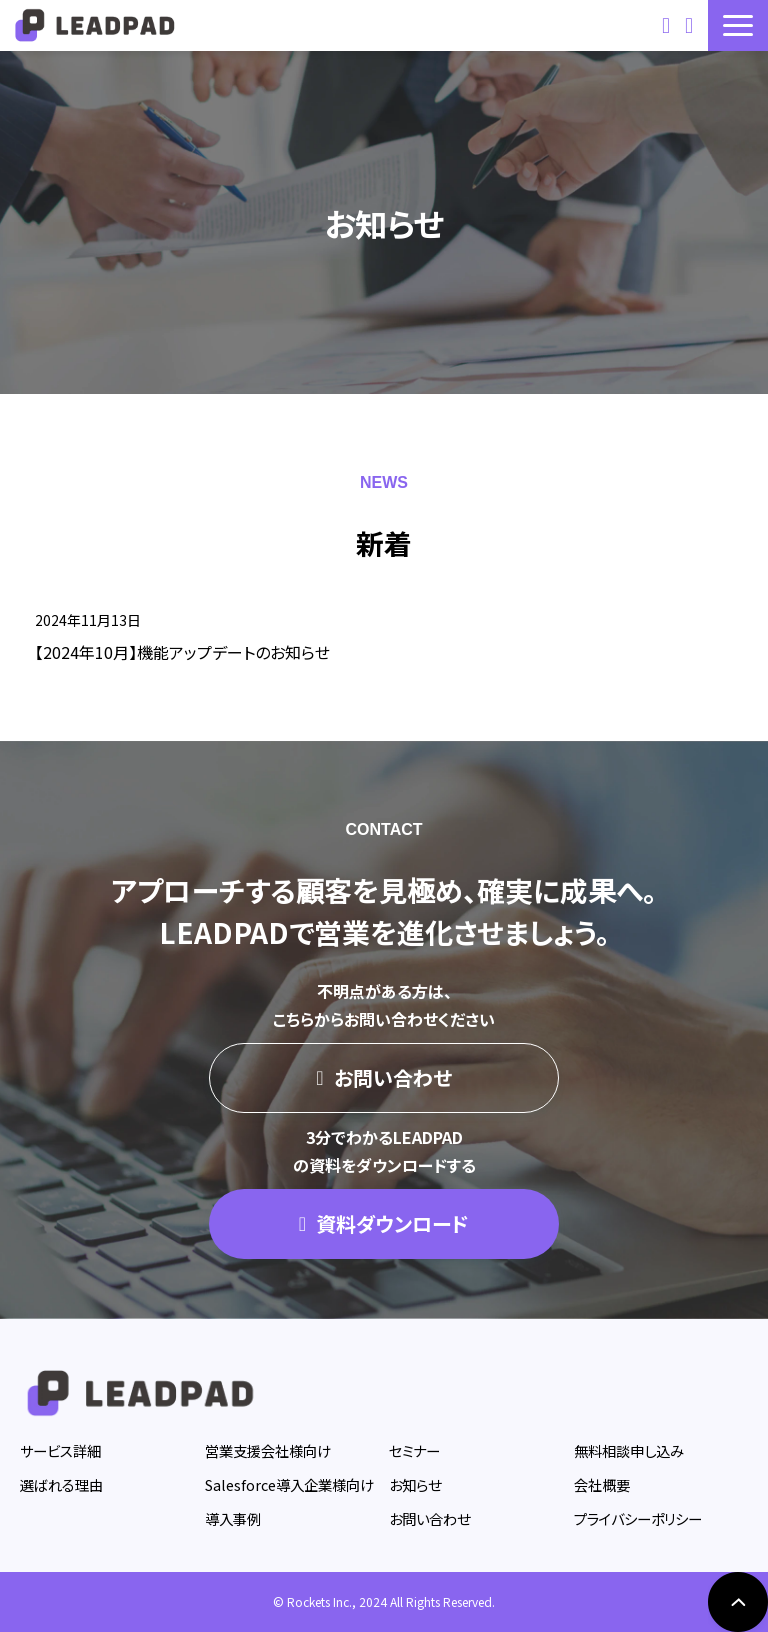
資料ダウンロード (691, 25)
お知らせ (415, 1484)
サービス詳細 (60, 1450)
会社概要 (602, 1484)
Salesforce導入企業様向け (289, 1484)
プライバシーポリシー (638, 1518)
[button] (738, 25)
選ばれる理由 (61, 1484)
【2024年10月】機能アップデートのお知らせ (182, 652)
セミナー (414, 1450)
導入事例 (233, 1518)
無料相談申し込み (629, 1450)
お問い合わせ (668, 25)
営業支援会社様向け (268, 1450)
